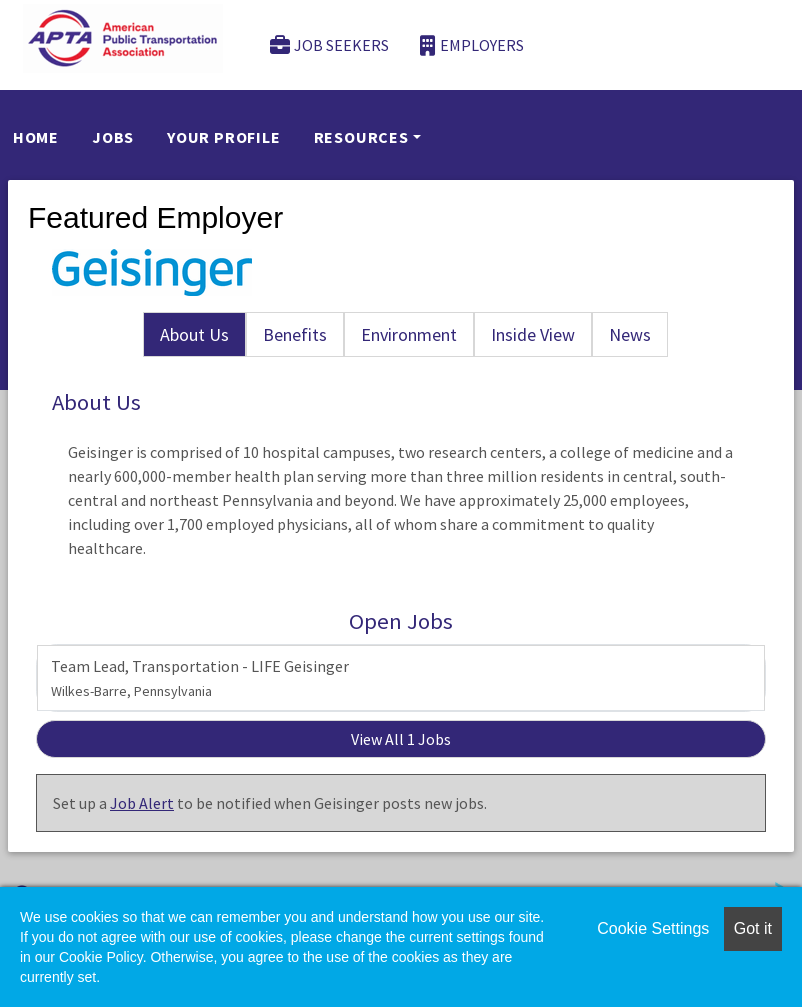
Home (36, 137)
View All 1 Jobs (401, 739)
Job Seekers (330, 45)
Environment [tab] (409, 334)
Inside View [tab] (533, 334)
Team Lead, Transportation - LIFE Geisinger (200, 678)
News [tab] (630, 334)
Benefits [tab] (295, 334)
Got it (753, 928)
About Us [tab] (194, 334)
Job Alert (142, 803)
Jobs (113, 137)
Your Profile (224, 137)
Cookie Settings (653, 928)
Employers (472, 45)
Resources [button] (361, 137)
